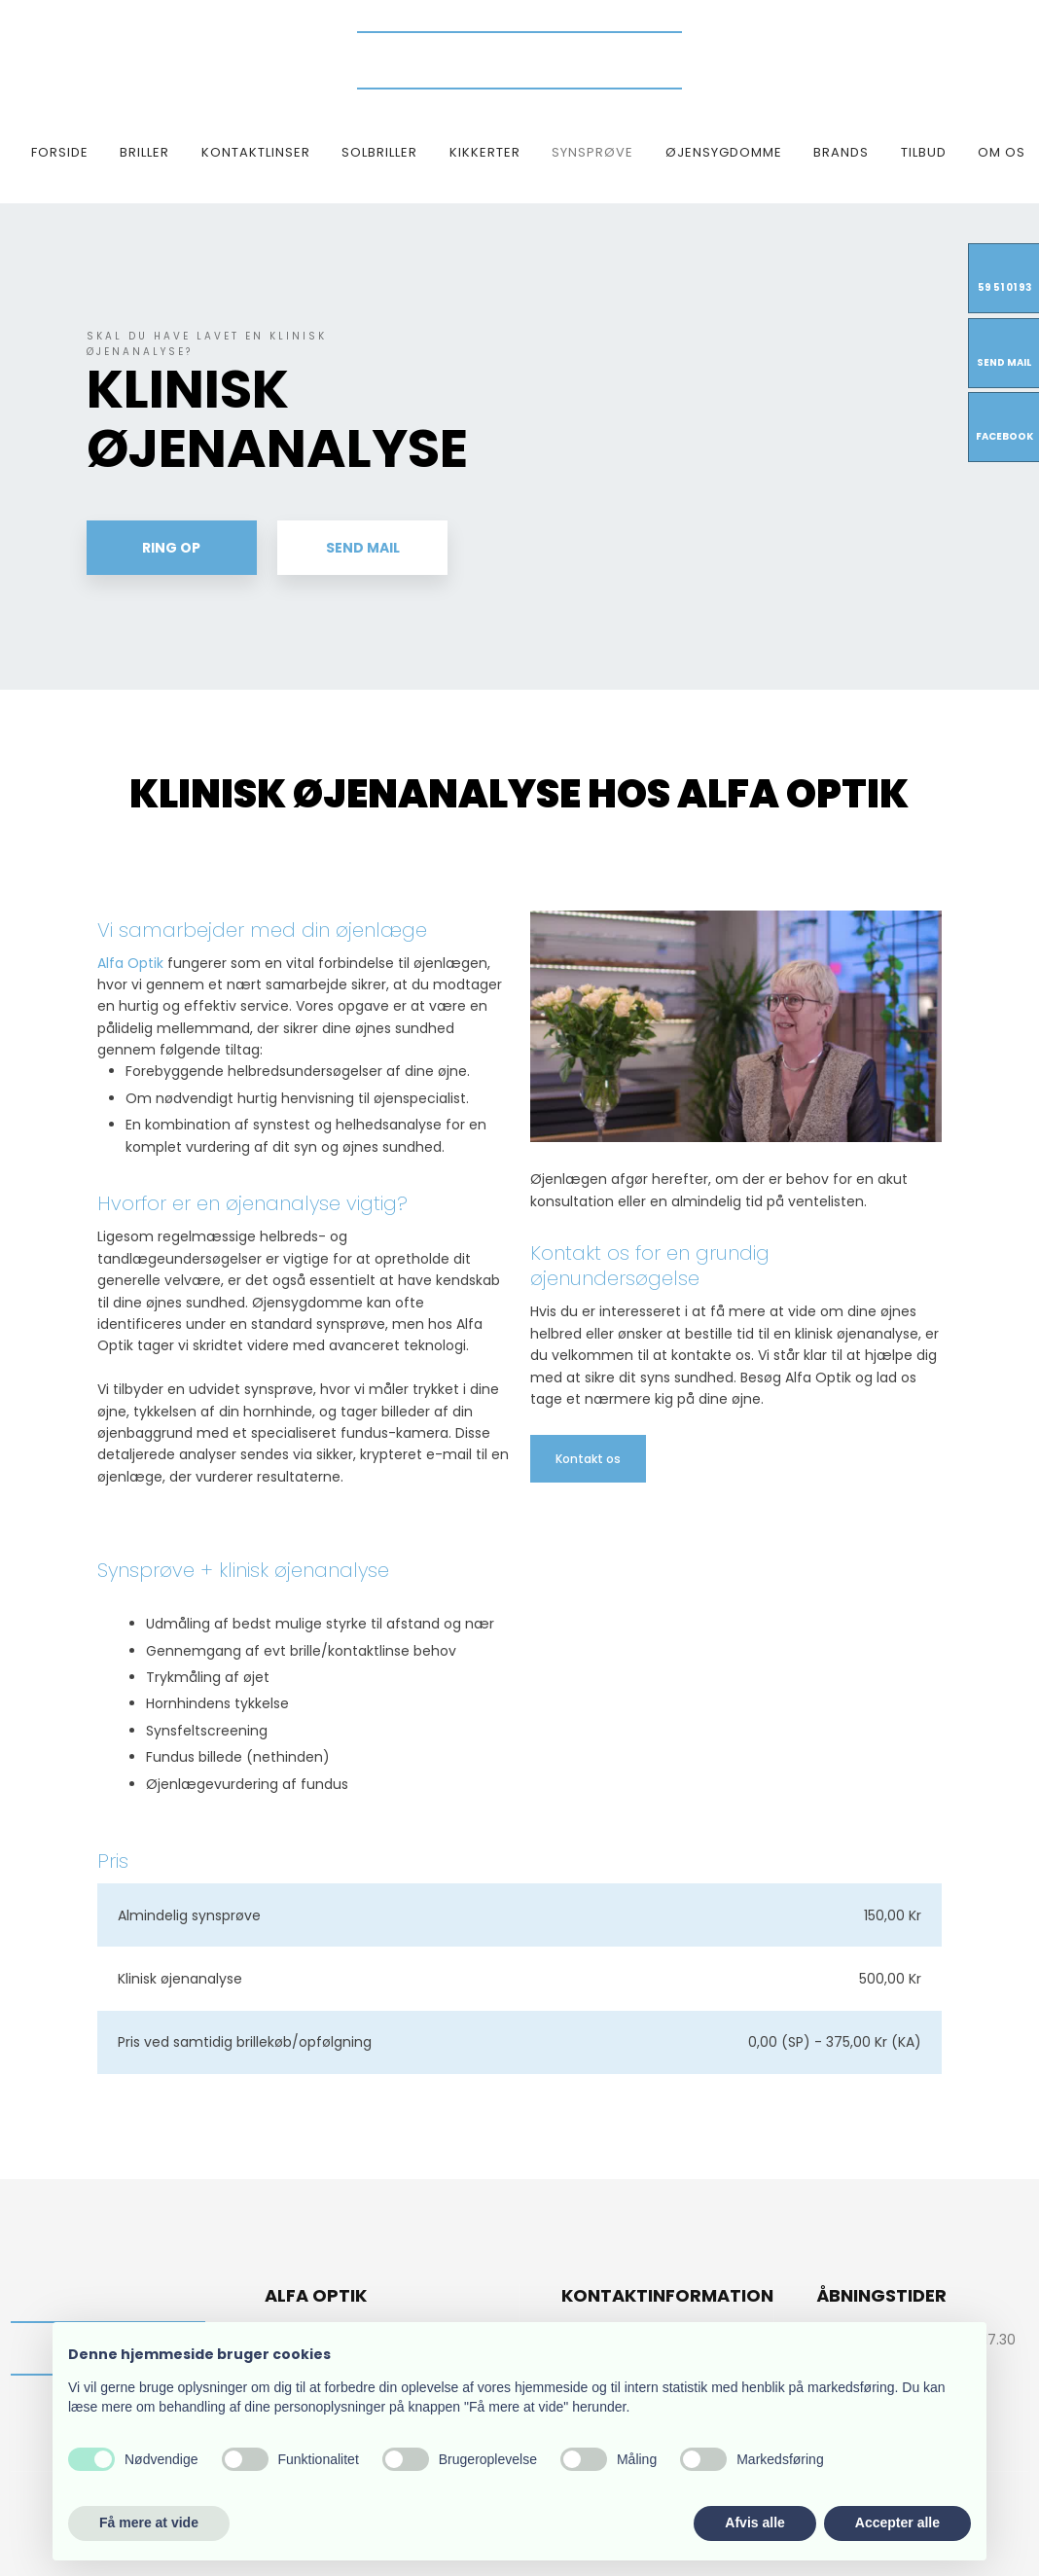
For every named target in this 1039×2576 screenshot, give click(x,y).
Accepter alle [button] (897, 2522)
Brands (841, 152)
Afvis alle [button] (754, 2522)
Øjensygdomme (723, 152)
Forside (60, 152)
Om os (1001, 152)
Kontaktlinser (255, 152)
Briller (144, 152)
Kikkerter (484, 152)
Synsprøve (592, 152)
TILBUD (924, 152)
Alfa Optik (130, 963)
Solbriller (379, 152)
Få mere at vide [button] (148, 2522)
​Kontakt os (588, 1458)
